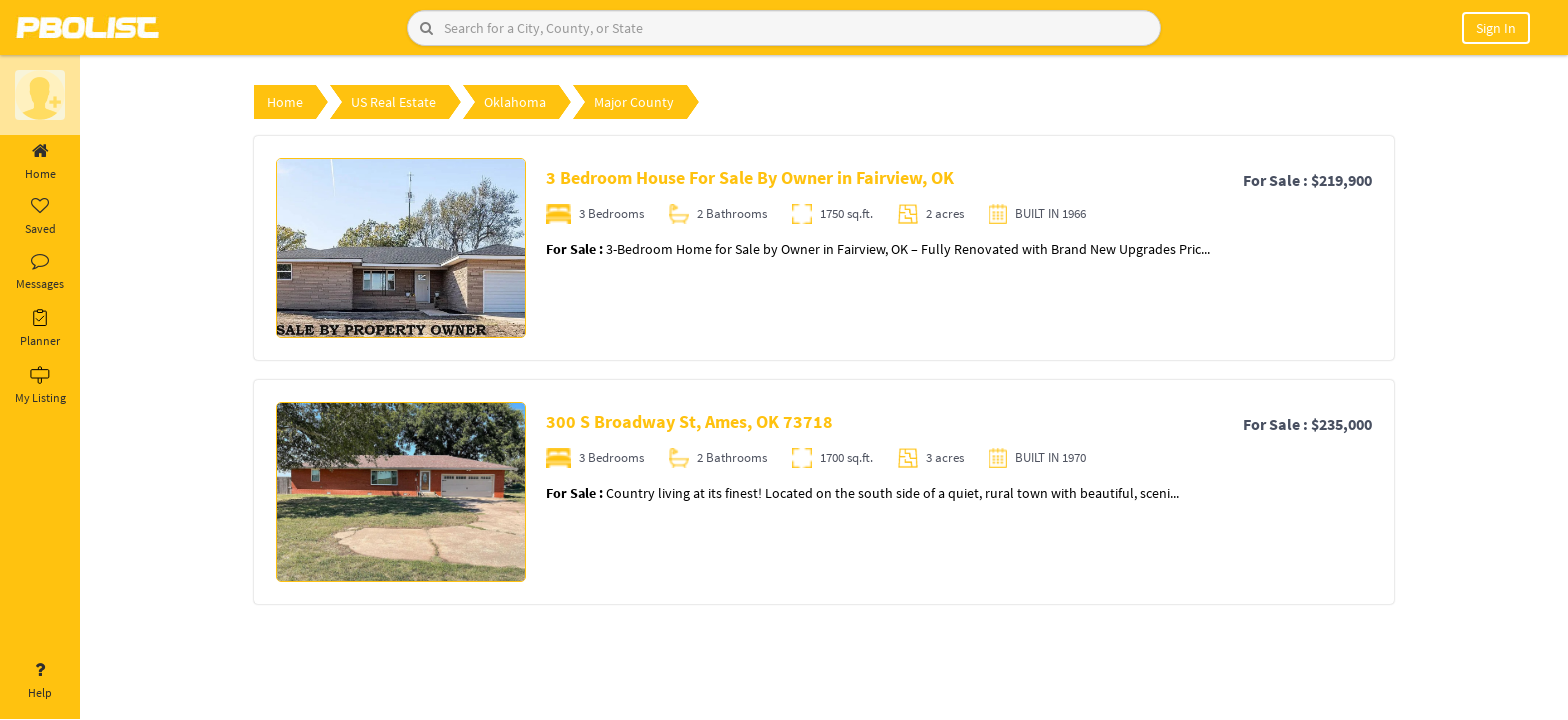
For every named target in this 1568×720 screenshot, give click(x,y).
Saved (40, 217)
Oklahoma (515, 102)
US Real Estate (393, 102)
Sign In (1496, 28)
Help (40, 681)
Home (40, 162)
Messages (40, 272)
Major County (634, 102)
